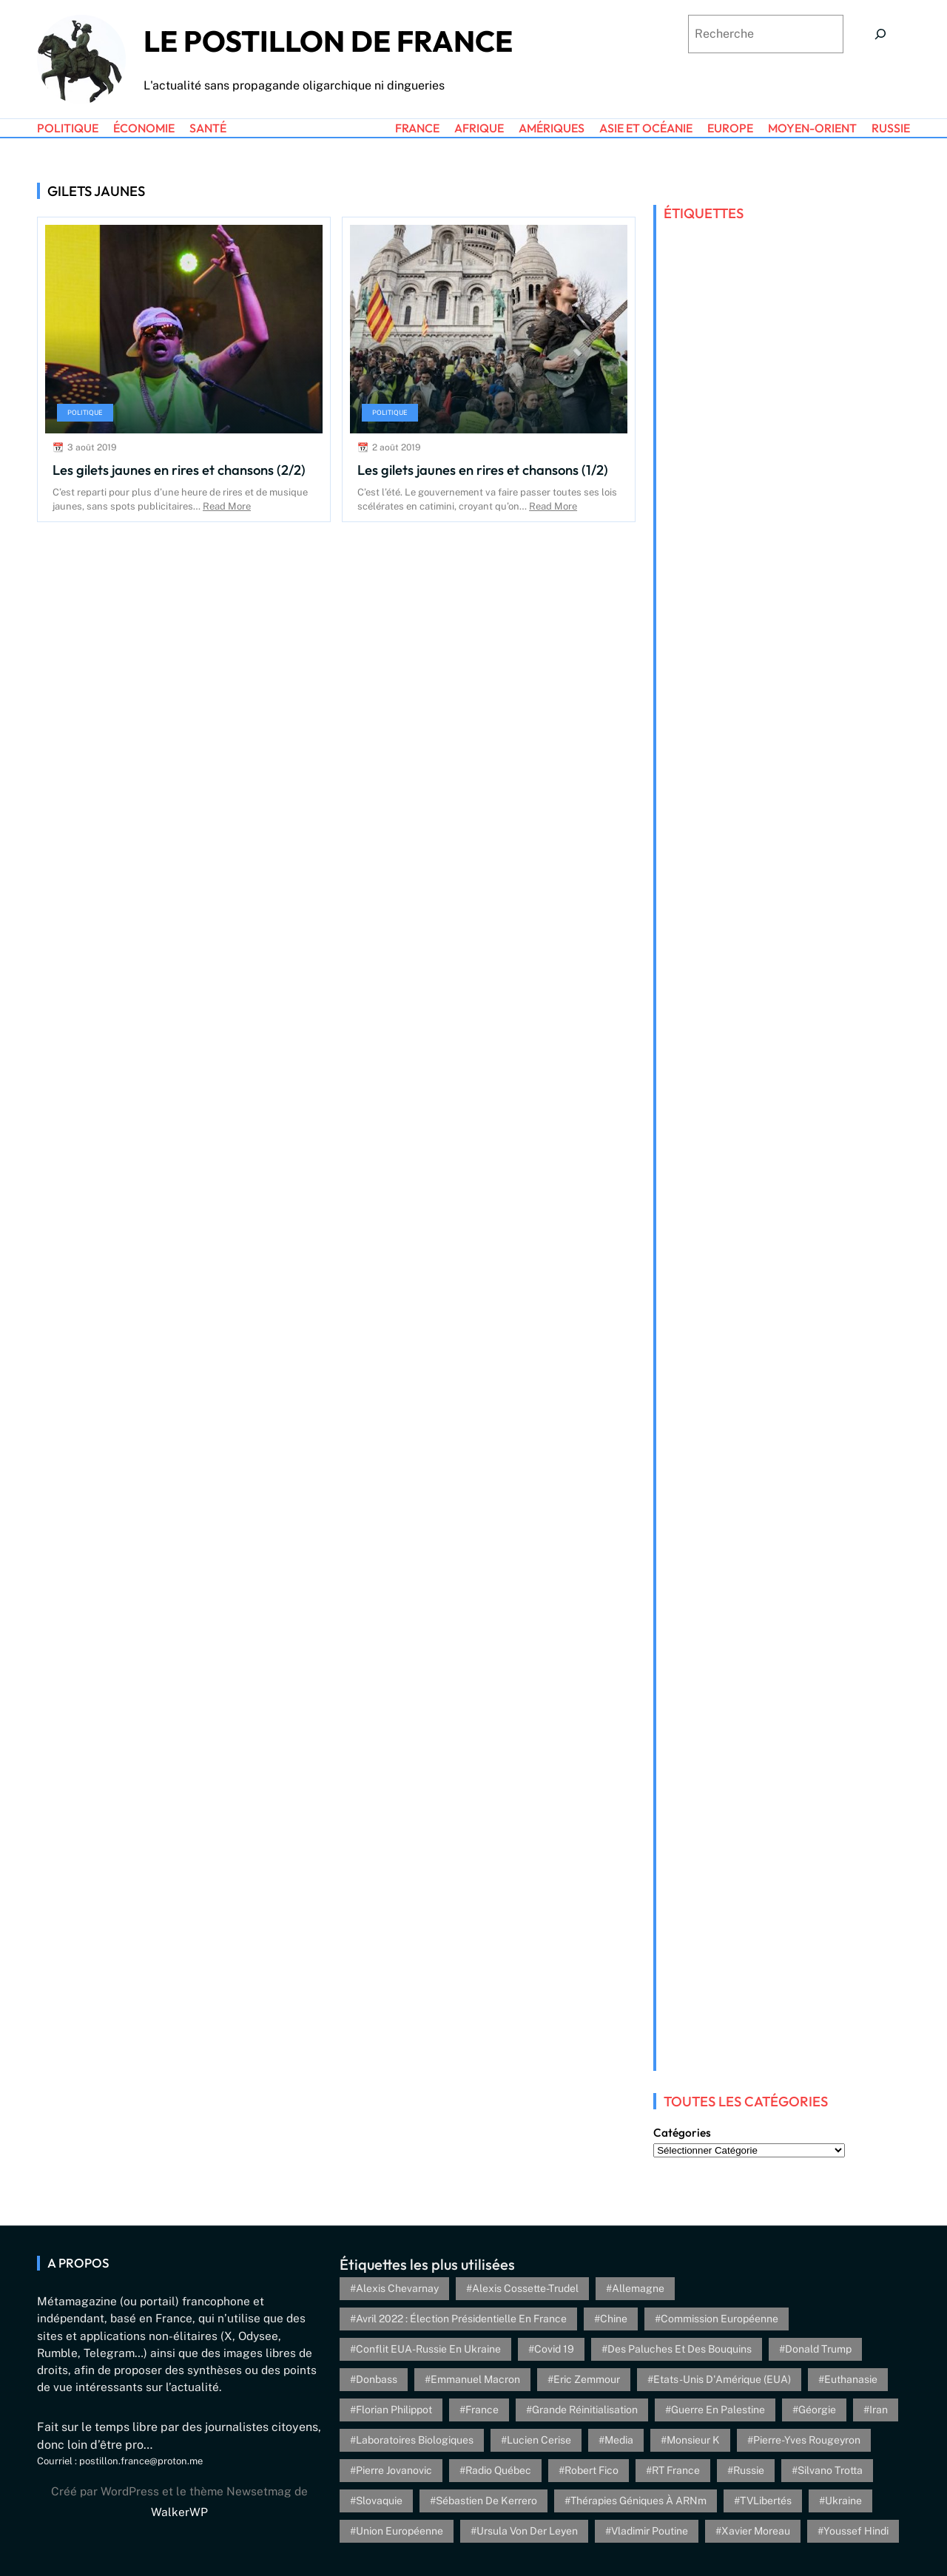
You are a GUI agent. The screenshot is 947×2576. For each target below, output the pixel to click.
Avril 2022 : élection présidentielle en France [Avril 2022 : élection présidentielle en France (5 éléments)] (461, 2319)
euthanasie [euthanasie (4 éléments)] (850, 2379)
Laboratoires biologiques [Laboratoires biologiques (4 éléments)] (415, 2440)
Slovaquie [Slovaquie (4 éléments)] (379, 2500)
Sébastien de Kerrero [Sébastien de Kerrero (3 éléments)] (486, 2500)
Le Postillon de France (328, 40)
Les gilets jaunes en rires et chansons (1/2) (482, 470)
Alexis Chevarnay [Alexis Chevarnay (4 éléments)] (397, 2288)
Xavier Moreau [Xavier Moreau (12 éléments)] (755, 2531)
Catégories (682, 2133)
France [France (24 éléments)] (482, 2410)
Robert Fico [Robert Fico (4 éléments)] (592, 2470)
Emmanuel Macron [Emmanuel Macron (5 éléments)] (475, 2379)
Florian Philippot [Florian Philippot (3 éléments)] (394, 2410)
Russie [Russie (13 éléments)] (748, 2470)
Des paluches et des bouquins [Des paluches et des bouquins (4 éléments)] (679, 2349)
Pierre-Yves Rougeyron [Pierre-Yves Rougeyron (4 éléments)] (806, 2440)
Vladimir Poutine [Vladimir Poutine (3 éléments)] (649, 2531)
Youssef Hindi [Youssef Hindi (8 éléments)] (856, 2531)
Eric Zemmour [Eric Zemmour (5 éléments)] (586, 2379)
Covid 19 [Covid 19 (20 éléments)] (554, 2349)
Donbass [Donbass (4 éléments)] (376, 2379)
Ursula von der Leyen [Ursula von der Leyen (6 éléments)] (527, 2531)
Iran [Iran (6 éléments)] (878, 2410)
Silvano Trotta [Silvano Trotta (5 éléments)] (830, 2470)
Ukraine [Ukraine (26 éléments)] (843, 2500)
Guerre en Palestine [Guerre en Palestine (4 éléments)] (718, 2410)
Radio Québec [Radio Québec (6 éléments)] (498, 2470)
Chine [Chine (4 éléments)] (613, 2319)
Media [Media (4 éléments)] (618, 2440)
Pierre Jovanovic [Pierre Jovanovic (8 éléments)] (394, 2470)
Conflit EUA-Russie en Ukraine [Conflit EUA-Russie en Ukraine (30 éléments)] (428, 2349)
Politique (85, 412)
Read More (227, 506)
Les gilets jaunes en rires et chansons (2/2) (179, 470)
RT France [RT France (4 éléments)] (676, 2470)
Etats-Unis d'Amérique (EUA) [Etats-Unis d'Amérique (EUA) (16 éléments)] (722, 2379)
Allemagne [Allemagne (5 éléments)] (638, 2288)
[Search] (880, 34)
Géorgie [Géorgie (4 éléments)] (817, 2410)
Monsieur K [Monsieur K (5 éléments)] (693, 2440)
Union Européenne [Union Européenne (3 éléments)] (399, 2531)
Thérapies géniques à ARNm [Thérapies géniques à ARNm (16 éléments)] (638, 2500)
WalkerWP (179, 2511)
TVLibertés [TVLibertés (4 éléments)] (766, 2500)
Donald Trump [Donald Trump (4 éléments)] (818, 2349)
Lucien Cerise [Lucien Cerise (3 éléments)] (539, 2440)
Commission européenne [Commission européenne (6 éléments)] (719, 2319)
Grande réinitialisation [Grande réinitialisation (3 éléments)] (585, 2410)
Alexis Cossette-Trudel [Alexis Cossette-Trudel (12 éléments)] (525, 2288)
